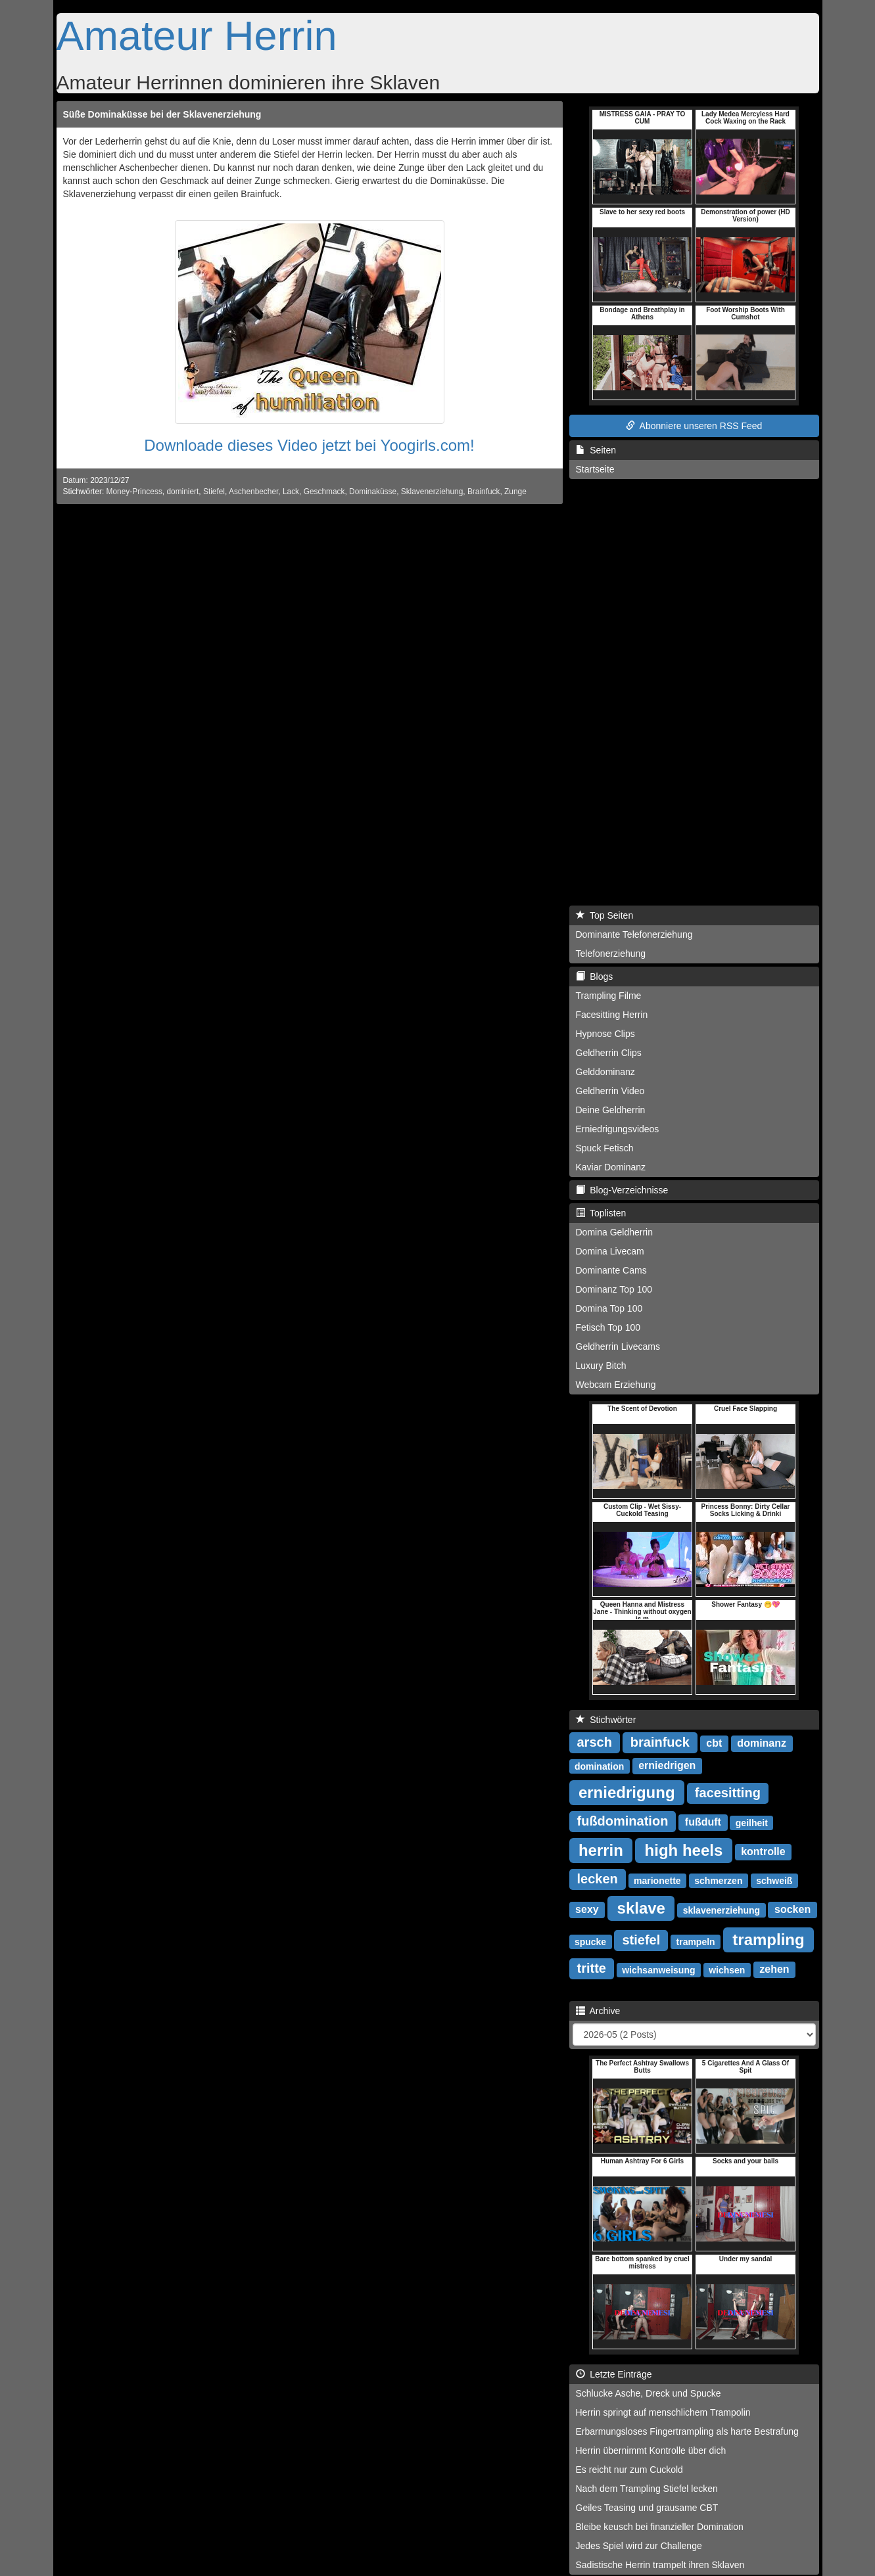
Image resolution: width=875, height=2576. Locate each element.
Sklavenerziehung (432, 491)
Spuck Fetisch (605, 1148)
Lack (291, 491)
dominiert (182, 491)
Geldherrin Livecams (618, 1346)
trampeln (695, 1941)
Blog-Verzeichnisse (622, 1190)
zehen (774, 1969)
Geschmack (324, 491)
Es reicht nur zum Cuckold (629, 2469)
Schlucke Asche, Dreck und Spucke (648, 2393)
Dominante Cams (611, 1270)
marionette (657, 1880)
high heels (684, 1849)
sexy (587, 1909)
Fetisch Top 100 (608, 1327)
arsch (594, 1742)
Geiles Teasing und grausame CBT (647, 2507)
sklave (641, 1907)
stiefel (641, 1940)
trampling (768, 1939)
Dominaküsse (372, 491)
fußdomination (623, 1821)
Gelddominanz (605, 1072)
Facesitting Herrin (612, 1014)
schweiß (774, 1880)
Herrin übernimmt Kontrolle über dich (651, 2450)
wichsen (727, 1969)
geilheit (752, 1822)
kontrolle (763, 1851)
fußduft (703, 1822)
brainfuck (660, 1742)
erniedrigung (627, 1792)
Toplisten (601, 1213)
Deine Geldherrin (611, 1110)
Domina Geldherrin (614, 1232)
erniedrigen (667, 1765)
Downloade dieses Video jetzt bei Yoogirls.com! (309, 445)
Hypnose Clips (605, 1033)
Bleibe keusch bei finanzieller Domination (660, 2526)
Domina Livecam (610, 1251)
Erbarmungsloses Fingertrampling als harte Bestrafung (687, 2431)
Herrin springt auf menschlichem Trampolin (663, 2412)
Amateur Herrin (197, 35)
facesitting (728, 1792)
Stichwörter (606, 1719)
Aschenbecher (253, 491)
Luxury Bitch (601, 1365)
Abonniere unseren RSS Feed (694, 426)
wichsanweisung (658, 1969)
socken (792, 1909)
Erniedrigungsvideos (617, 1129)
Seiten (596, 450)
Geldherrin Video (610, 1091)
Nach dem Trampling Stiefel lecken (647, 2488)
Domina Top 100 (609, 1308)
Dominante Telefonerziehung (634, 934)
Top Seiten (605, 915)
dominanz (761, 1743)
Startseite (595, 469)
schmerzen (718, 1880)
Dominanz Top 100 (614, 1289)
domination (599, 1765)
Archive (598, 2011)
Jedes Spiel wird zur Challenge (639, 2546)
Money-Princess (134, 491)
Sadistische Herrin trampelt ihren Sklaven (660, 2565)
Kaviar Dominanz (611, 1167)
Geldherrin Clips (609, 1052)
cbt (714, 1743)
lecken (597, 1879)
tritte (591, 1968)
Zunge (515, 491)
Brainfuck (483, 491)
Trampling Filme (609, 995)
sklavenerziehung (722, 1909)
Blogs (594, 976)
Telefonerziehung (611, 953)
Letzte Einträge (614, 2374)
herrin (601, 1849)
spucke (590, 1941)
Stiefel (214, 491)
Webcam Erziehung (616, 1384)
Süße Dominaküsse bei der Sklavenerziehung (162, 114)
